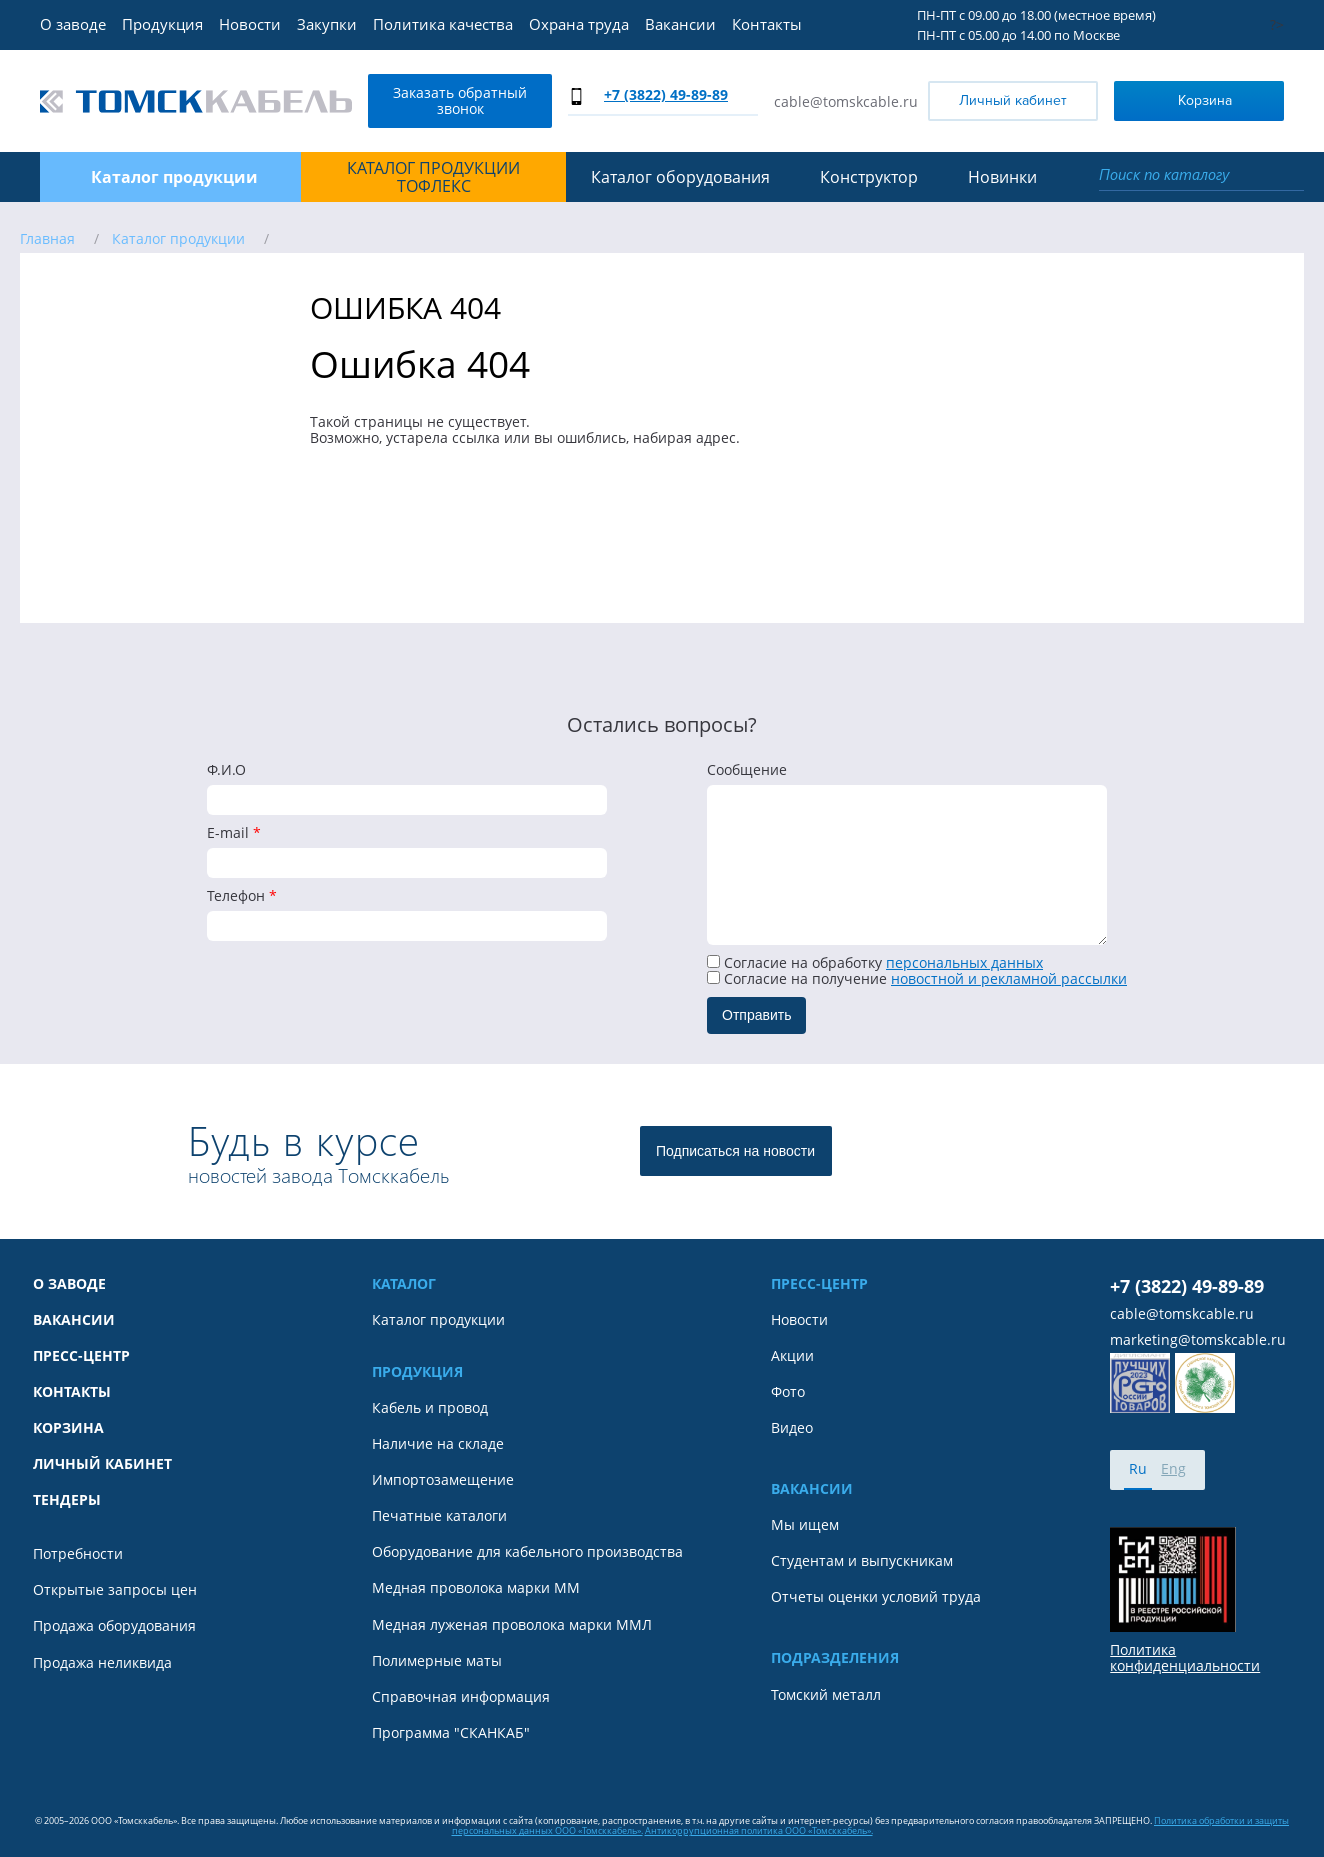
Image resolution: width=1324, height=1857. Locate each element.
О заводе (73, 24)
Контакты (767, 24)
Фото (788, 1392)
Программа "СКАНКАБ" (451, 1733)
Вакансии (680, 24)
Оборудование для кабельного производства (527, 1552)
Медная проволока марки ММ (476, 1588)
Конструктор (869, 177)
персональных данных (964, 962)
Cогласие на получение (917, 978)
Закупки (327, 24)
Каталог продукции (438, 1320)
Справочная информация (461, 1697)
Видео (792, 1428)
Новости (250, 24)
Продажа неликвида (102, 1663)
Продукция (162, 24)
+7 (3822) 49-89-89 (666, 94)
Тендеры (67, 1500)
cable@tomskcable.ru (846, 101)
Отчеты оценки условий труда (876, 1597)
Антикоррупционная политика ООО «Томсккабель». (759, 1830)
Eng (1173, 1468)
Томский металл (826, 1695)
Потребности (78, 1554)
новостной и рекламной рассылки (1009, 978)
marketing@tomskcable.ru (1198, 1340)
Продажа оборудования (114, 1626)
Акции (792, 1356)
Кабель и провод (430, 1408)
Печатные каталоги (439, 1516)
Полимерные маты (437, 1661)
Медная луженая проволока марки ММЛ (512, 1625)
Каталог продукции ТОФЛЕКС (433, 177)
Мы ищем (805, 1525)
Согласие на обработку (875, 962)
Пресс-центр (81, 1356)
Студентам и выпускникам (862, 1561)
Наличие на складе (438, 1444)
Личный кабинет (1013, 100)
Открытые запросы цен (115, 1590)
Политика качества (443, 24)
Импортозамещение (443, 1480)
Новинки (1002, 177)
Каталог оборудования (680, 177)
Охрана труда (579, 24)
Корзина (1177, 99)
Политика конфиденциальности (1185, 1658)
